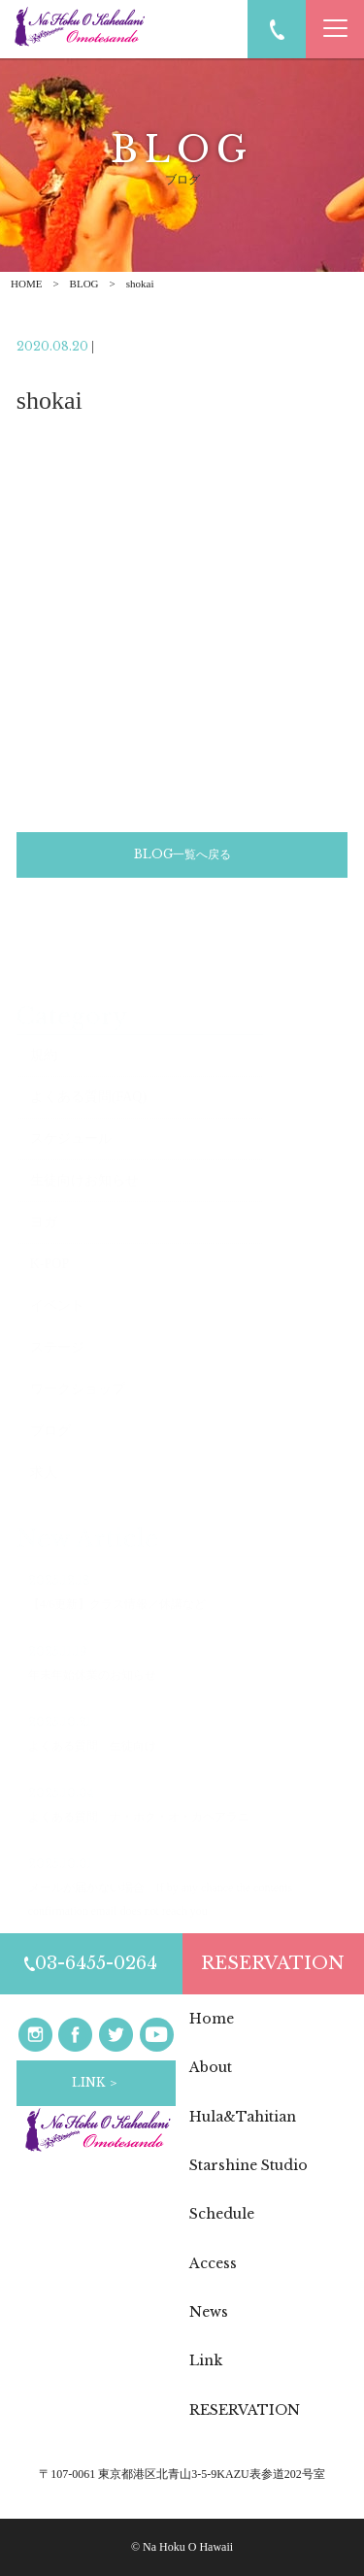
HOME (26, 283)
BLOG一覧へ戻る (182, 857)
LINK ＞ (95, 2082)
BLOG (84, 283)
